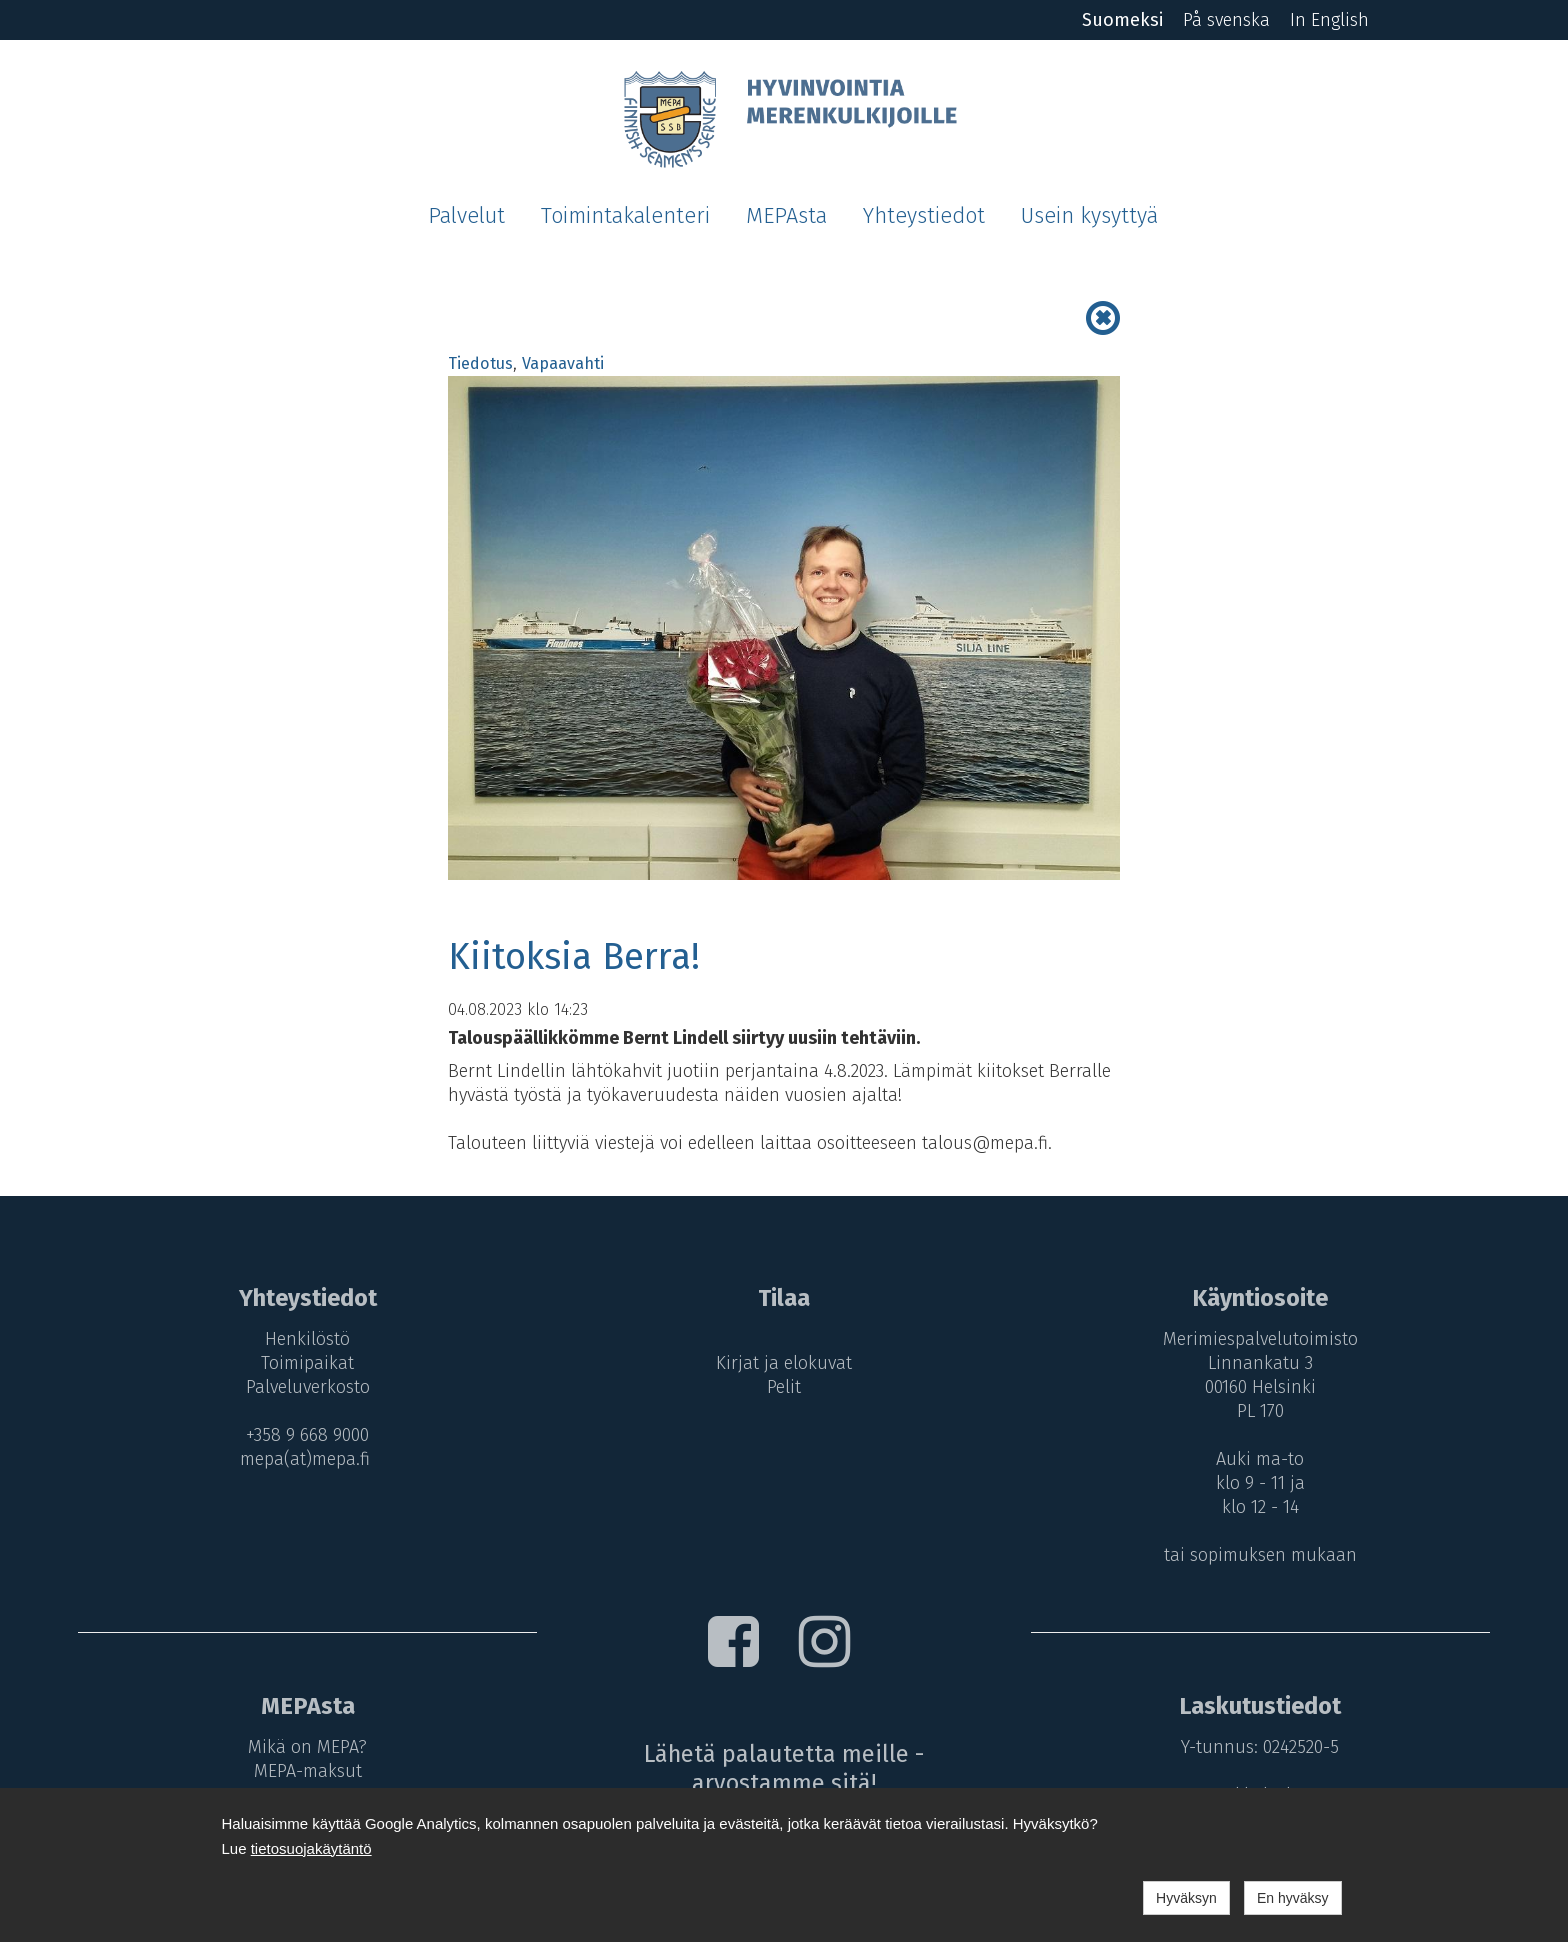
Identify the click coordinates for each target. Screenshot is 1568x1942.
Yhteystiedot (924, 216)
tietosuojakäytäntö (311, 1848)
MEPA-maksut (308, 1771)
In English (1329, 20)
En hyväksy (1293, 1898)
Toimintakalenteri (625, 216)
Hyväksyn (1186, 1898)
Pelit (784, 1387)
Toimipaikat (307, 1363)
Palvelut (466, 216)
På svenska (1226, 20)
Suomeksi (1122, 20)
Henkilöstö (307, 1339)
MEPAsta (786, 216)
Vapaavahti (563, 363)
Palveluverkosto (308, 1387)
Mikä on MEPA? (307, 1747)
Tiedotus (480, 363)
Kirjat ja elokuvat (784, 1363)
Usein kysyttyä (1089, 216)
